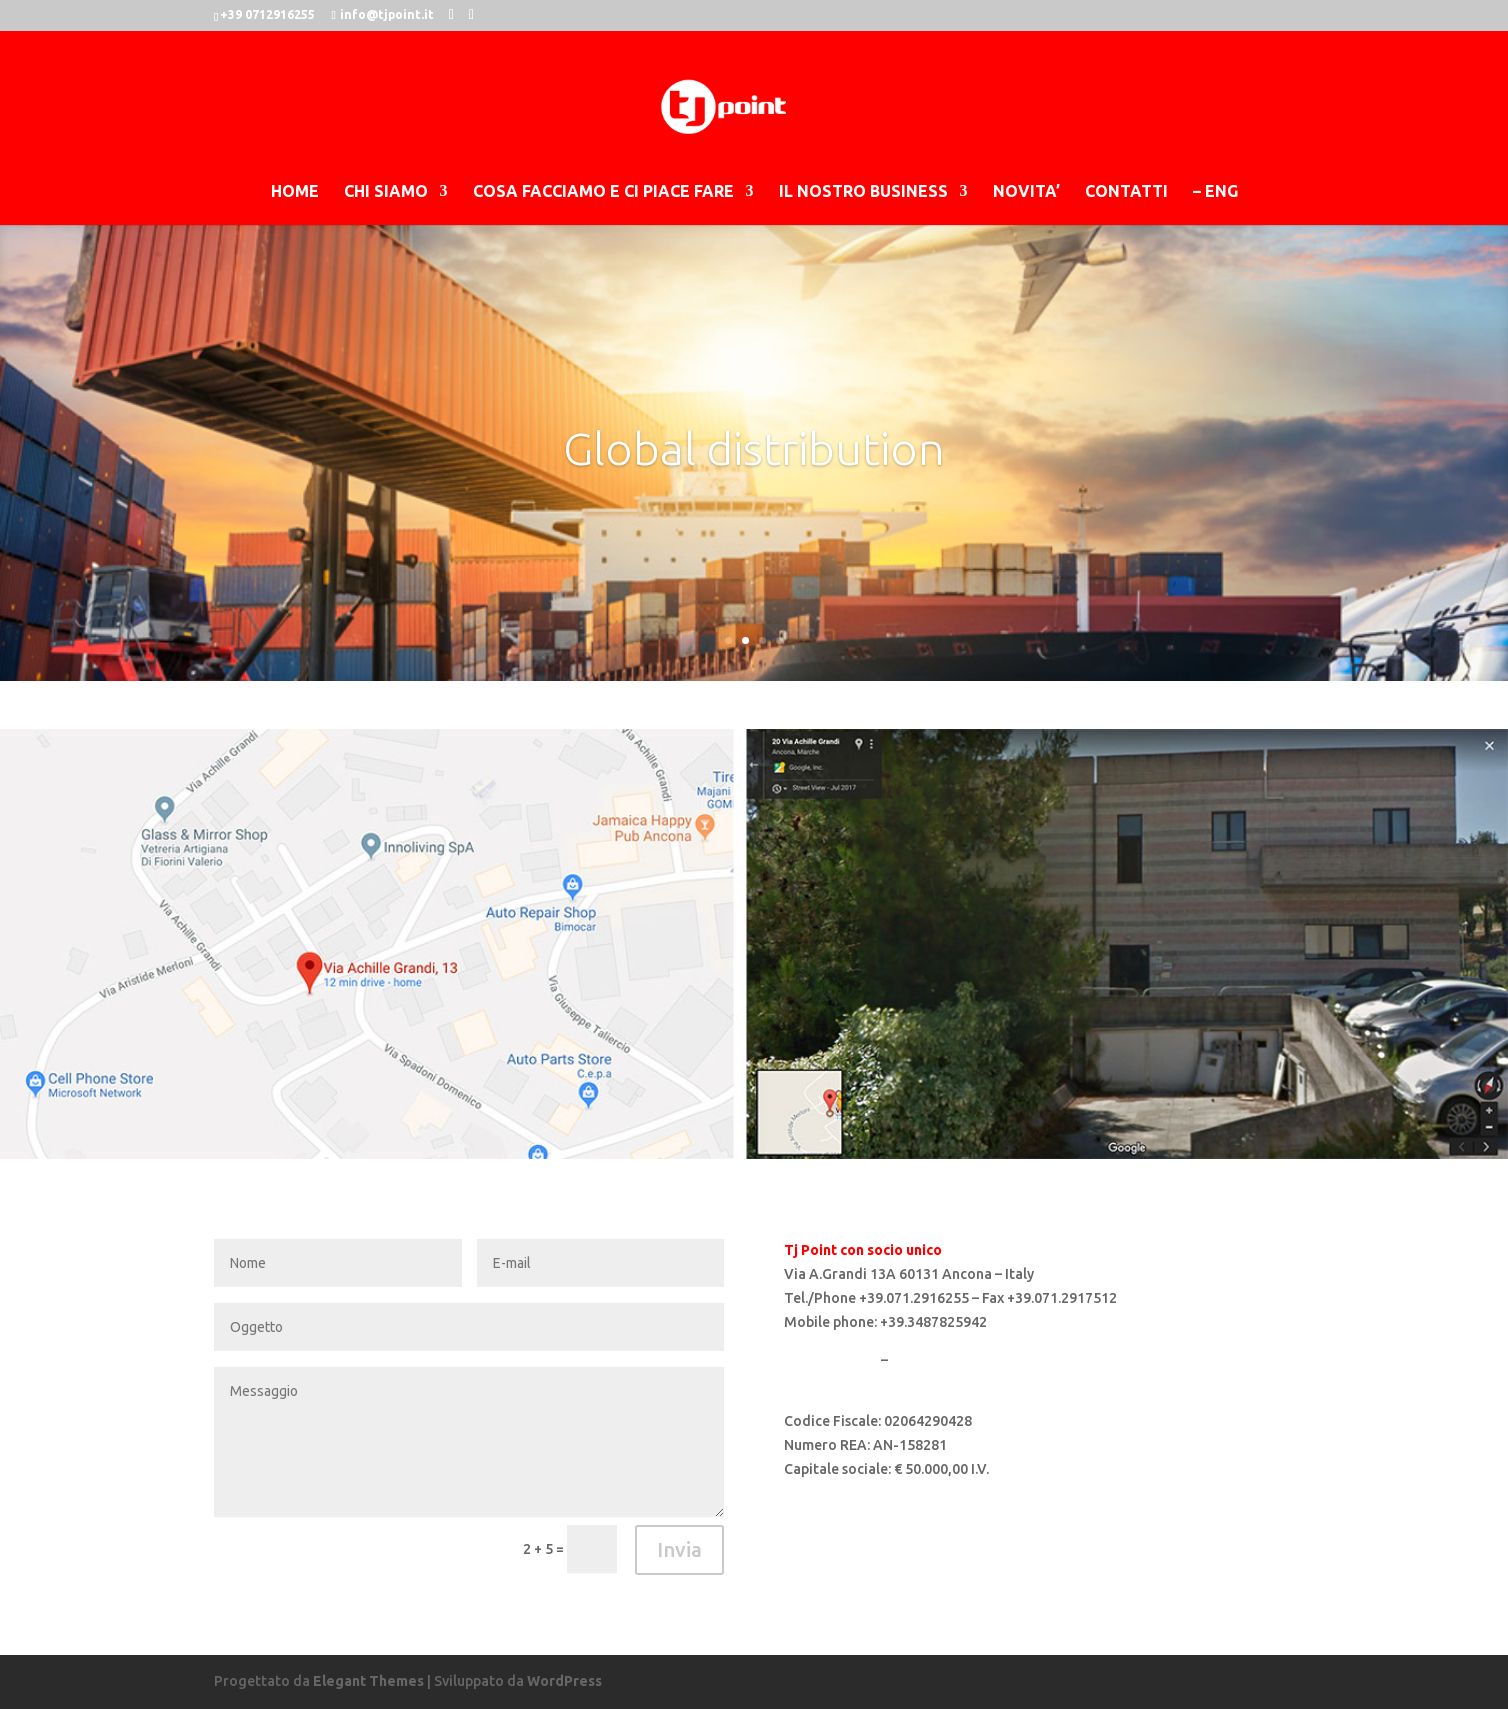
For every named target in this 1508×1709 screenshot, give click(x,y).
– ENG (1215, 192)
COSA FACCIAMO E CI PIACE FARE (603, 192)
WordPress (564, 1681)
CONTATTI (1126, 192)
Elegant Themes (368, 1681)
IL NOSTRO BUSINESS (863, 192)
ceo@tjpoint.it (832, 1383)
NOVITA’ (1026, 192)
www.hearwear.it (946, 1360)
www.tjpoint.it (831, 1360)
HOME (295, 192)
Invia (679, 1549)
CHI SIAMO (386, 192)
